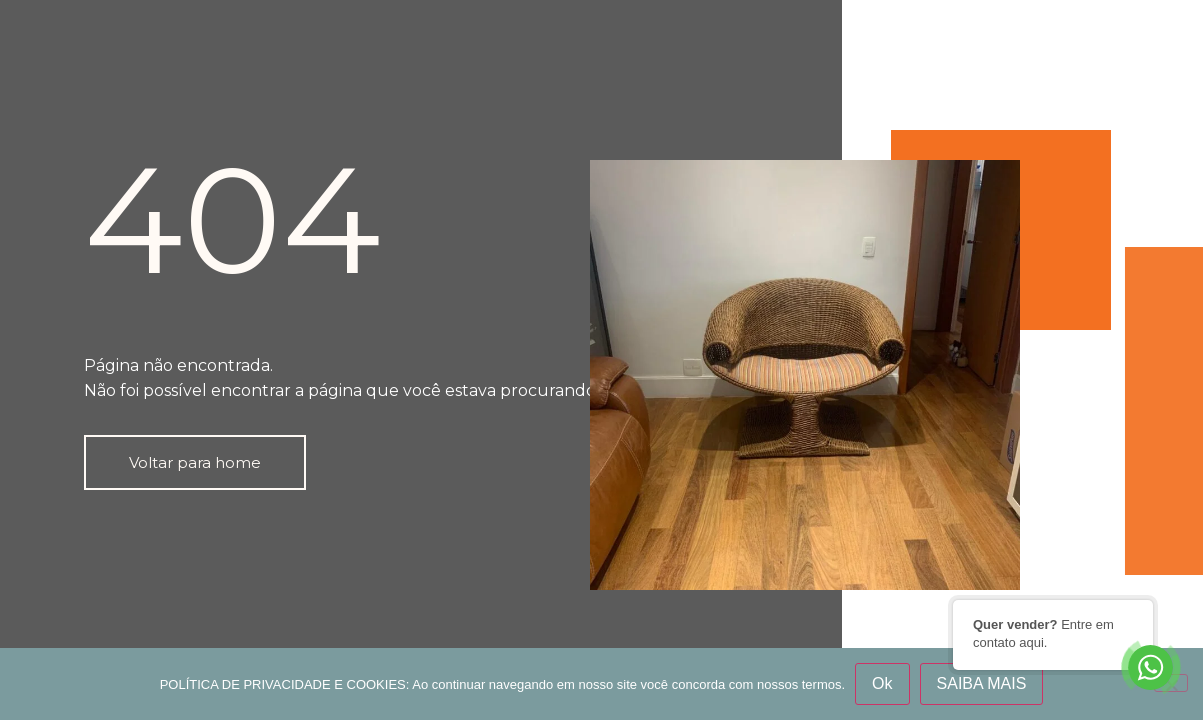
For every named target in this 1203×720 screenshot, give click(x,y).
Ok (882, 683)
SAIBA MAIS (982, 683)
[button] (195, 462)
